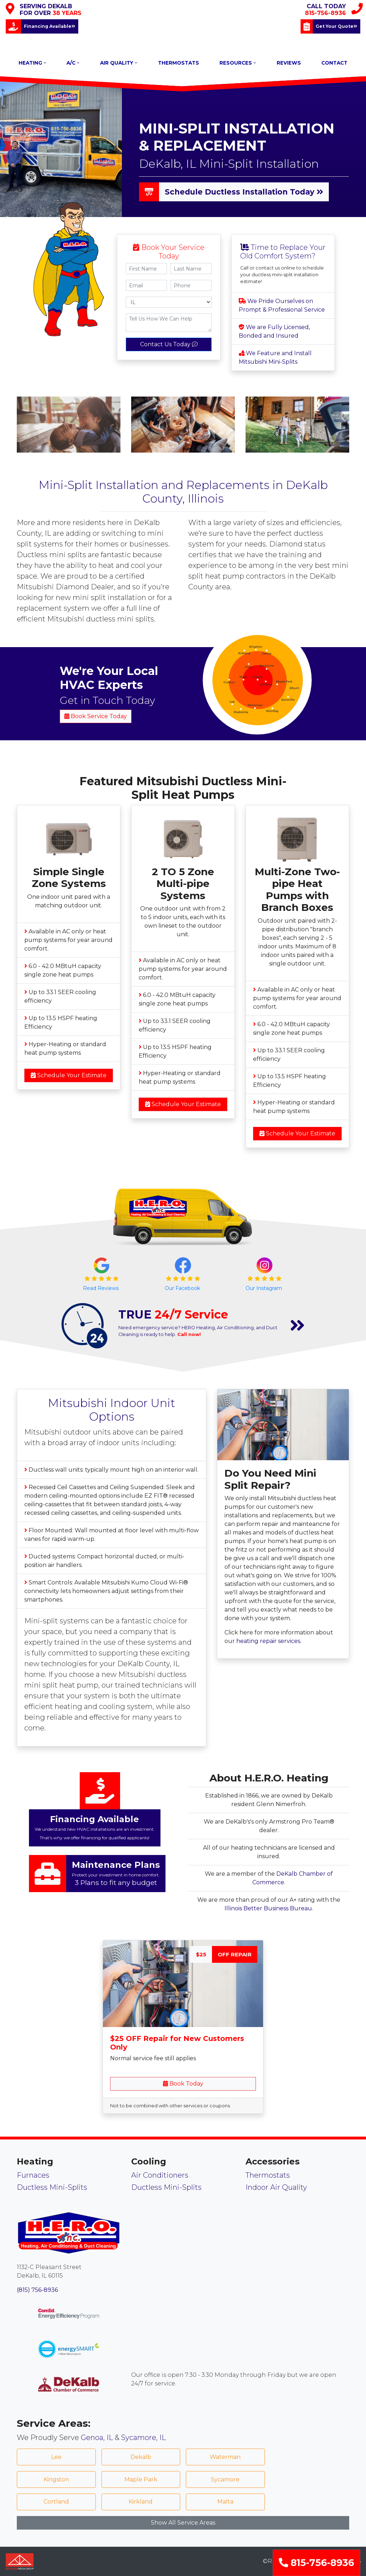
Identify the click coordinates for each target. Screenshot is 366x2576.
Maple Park (140, 2479)
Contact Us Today (169, 344)
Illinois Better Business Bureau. (268, 1908)
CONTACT (334, 63)
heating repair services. (268, 1641)
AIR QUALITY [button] (118, 63)
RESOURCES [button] (237, 63)
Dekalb (140, 2457)
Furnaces (33, 2175)
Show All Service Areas (183, 2522)
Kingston (56, 2479)
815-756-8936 (316, 2563)
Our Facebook (183, 1288)
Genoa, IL (97, 2437)
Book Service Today (95, 716)
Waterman (225, 2457)
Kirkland (141, 2501)
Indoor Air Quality (276, 2187)
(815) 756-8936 (37, 2290)
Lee (56, 2457)
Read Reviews (101, 1288)
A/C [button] (72, 63)
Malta (225, 2501)
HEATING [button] (32, 63)
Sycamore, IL (143, 2437)
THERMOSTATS (178, 63)
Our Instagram (264, 1288)
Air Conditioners (159, 2175)
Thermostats (268, 2175)
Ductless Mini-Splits (52, 2187)
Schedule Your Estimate (69, 1075)
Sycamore (225, 2479)
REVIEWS (289, 63)
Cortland (56, 2501)
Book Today (183, 2083)
